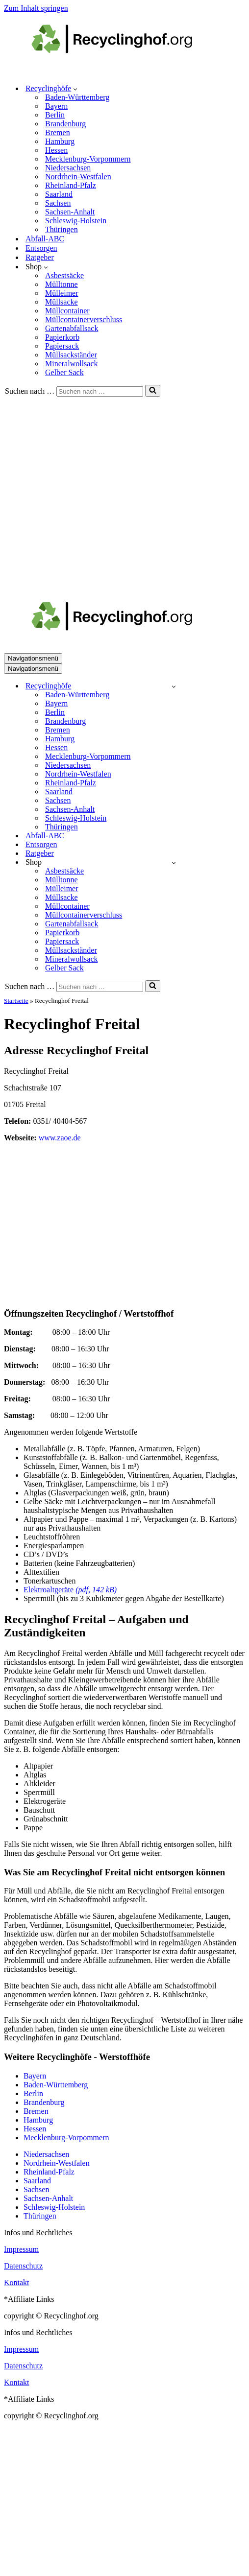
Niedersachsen (68, 168)
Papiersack (62, 346)
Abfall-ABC (44, 239)
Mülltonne (61, 284)
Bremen (57, 132)
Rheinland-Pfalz (70, 185)
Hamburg (60, 141)
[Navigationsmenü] (33, 658)
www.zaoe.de (60, 1138)
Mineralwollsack (71, 363)
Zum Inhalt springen (36, 8)
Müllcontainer (67, 311)
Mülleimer (61, 293)
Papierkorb (62, 337)
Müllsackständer (71, 355)
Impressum (21, 2249)
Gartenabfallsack (71, 328)
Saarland (59, 194)
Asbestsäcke (64, 275)
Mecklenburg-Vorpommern (87, 159)
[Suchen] (99, 391)
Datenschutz (23, 2266)
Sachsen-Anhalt (70, 212)
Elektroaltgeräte (70, 1589)
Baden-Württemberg (77, 97)
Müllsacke (61, 302)
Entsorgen (41, 248)
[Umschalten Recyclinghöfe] (173, 686)
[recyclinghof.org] (126, 71)
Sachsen (58, 203)
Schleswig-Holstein (75, 220)
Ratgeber (39, 257)
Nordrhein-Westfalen (78, 176)
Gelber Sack (64, 372)
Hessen (56, 150)
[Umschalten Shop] (173, 862)
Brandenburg (65, 123)
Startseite (16, 1000)
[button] (75, 88)
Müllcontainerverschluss (83, 319)
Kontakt (16, 2282)
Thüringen (61, 229)
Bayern (56, 106)
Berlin (55, 115)
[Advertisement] (92, 493)
